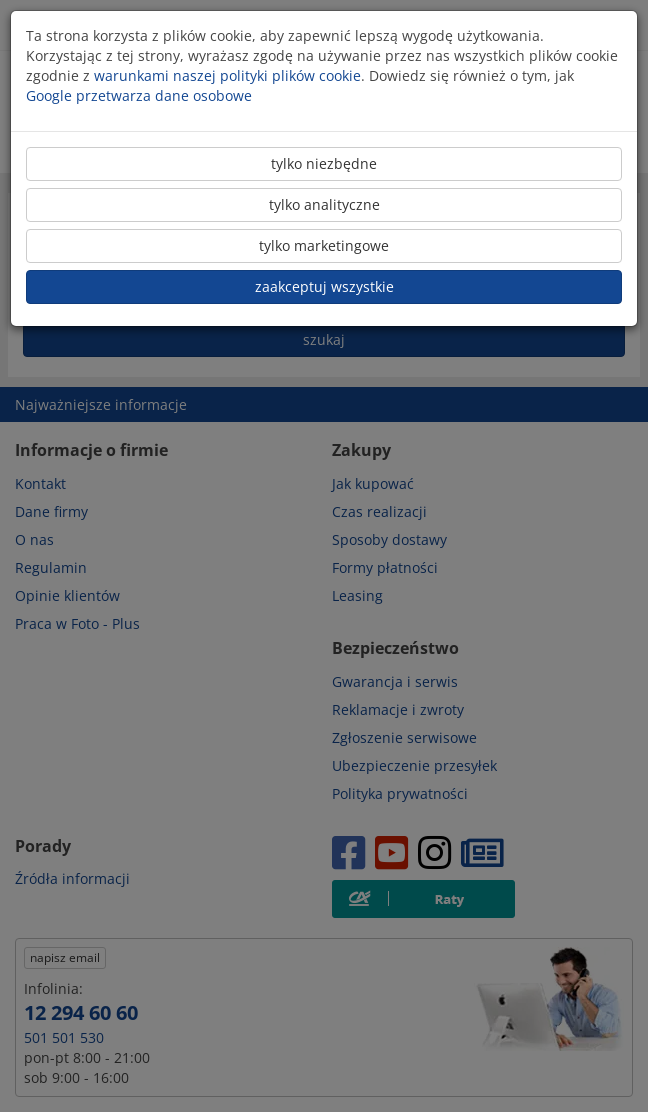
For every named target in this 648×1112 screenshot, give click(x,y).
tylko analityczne (324, 204)
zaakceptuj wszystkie (324, 286)
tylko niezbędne (324, 163)
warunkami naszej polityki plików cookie (227, 75)
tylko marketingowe (324, 245)
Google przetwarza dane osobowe (139, 95)
